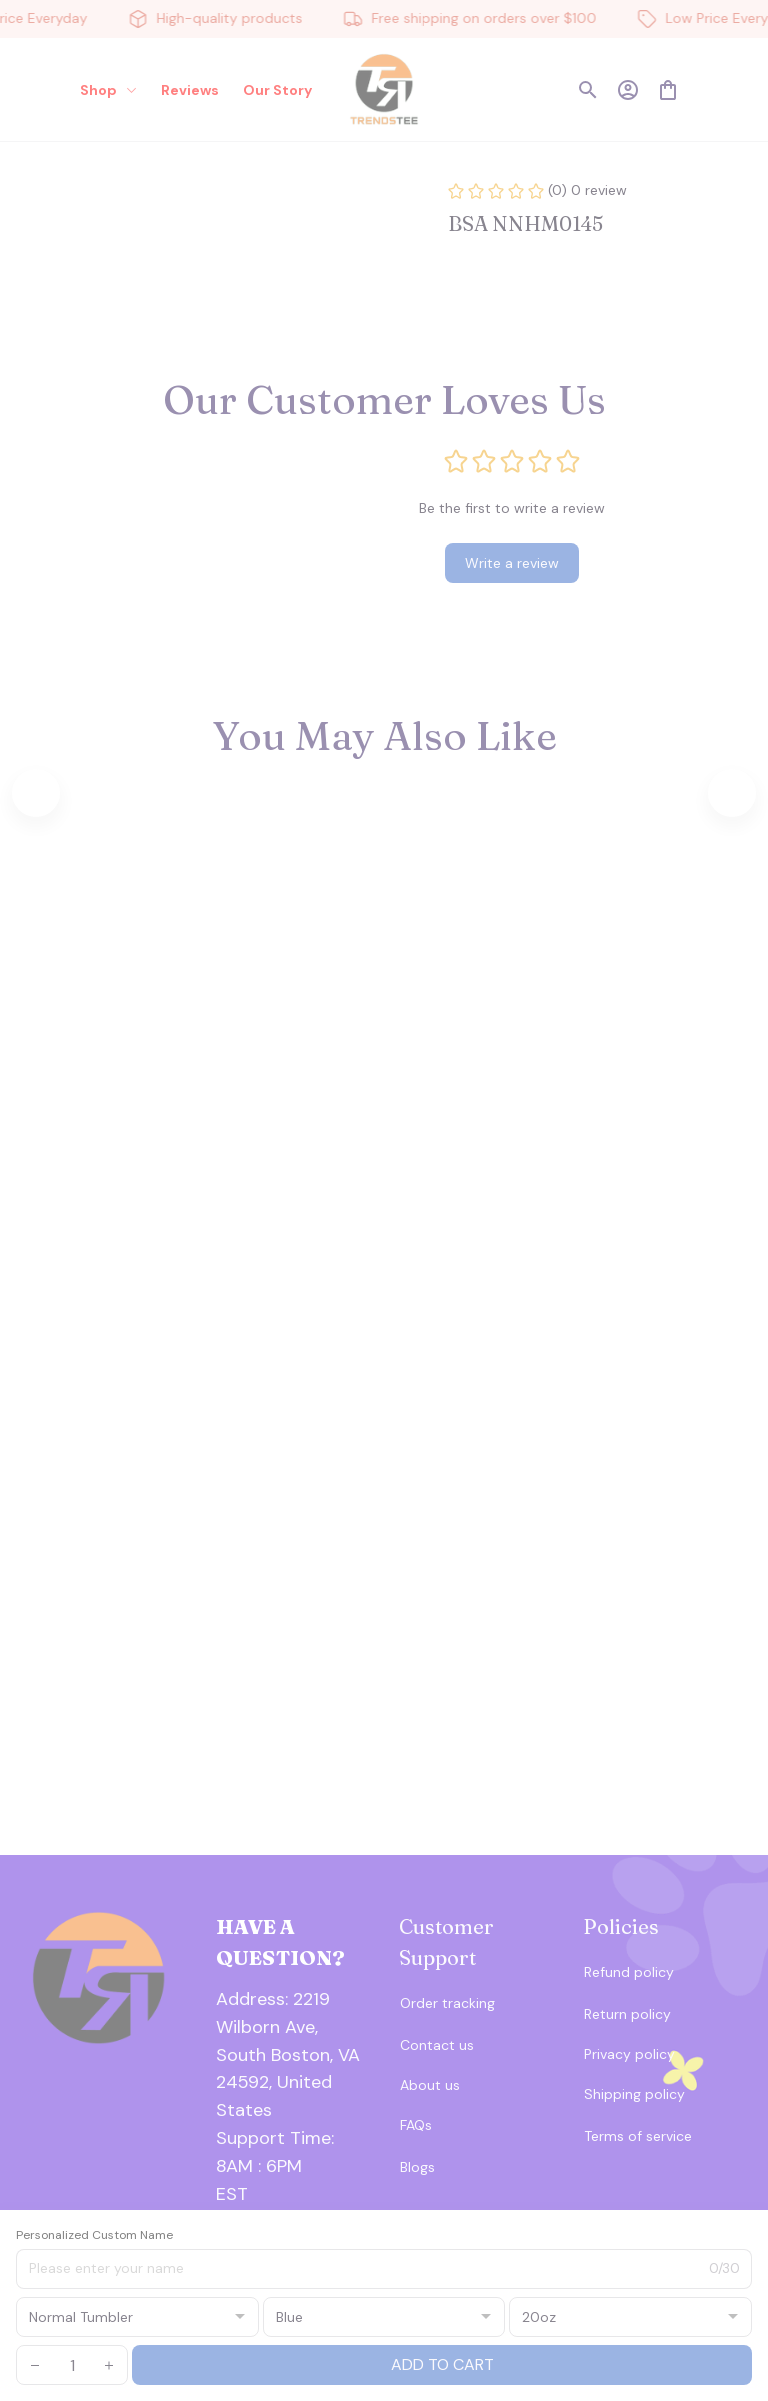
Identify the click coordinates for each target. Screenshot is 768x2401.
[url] (293, 2153)
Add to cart (442, 2364)
